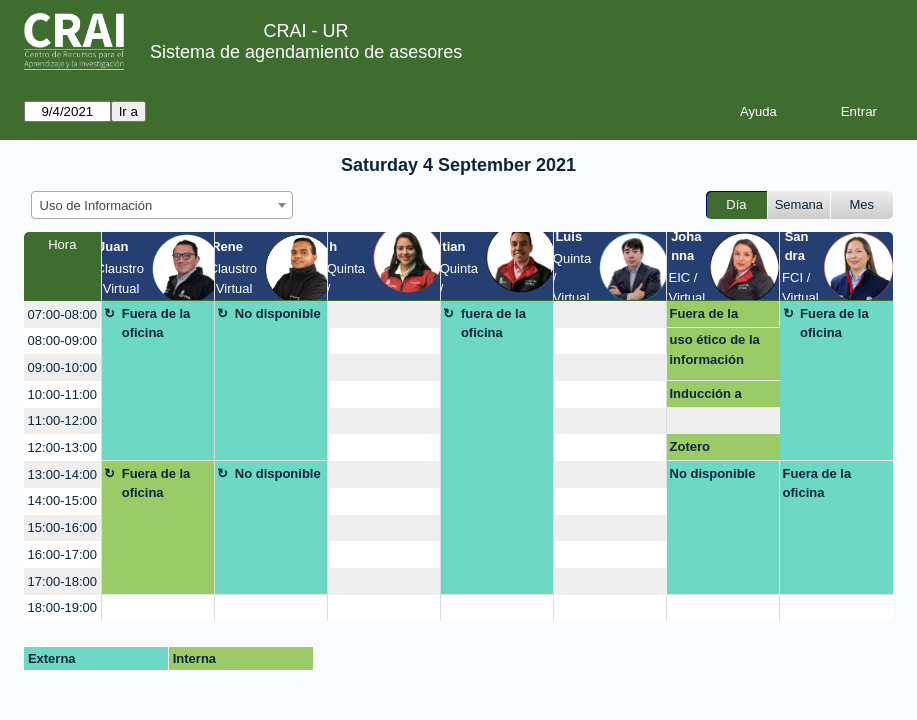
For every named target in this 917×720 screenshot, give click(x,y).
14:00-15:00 (62, 500)
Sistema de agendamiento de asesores (306, 52)
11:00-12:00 (62, 420)
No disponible (278, 313)
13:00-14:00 (62, 474)
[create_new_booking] (384, 314)
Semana (799, 204)
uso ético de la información (715, 349)
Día (736, 204)
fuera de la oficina (493, 323)
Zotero (690, 446)
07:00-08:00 (62, 314)
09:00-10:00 (62, 367)
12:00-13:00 (62, 447)
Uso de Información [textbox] (96, 205)
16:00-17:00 (62, 554)
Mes (862, 204)
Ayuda (758, 111)
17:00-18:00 (62, 581)
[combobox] (162, 205)
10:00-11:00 (62, 394)
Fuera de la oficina (156, 323)
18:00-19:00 (62, 607)
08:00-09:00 (62, 340)
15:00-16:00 (62, 527)
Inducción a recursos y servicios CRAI (716, 397)
